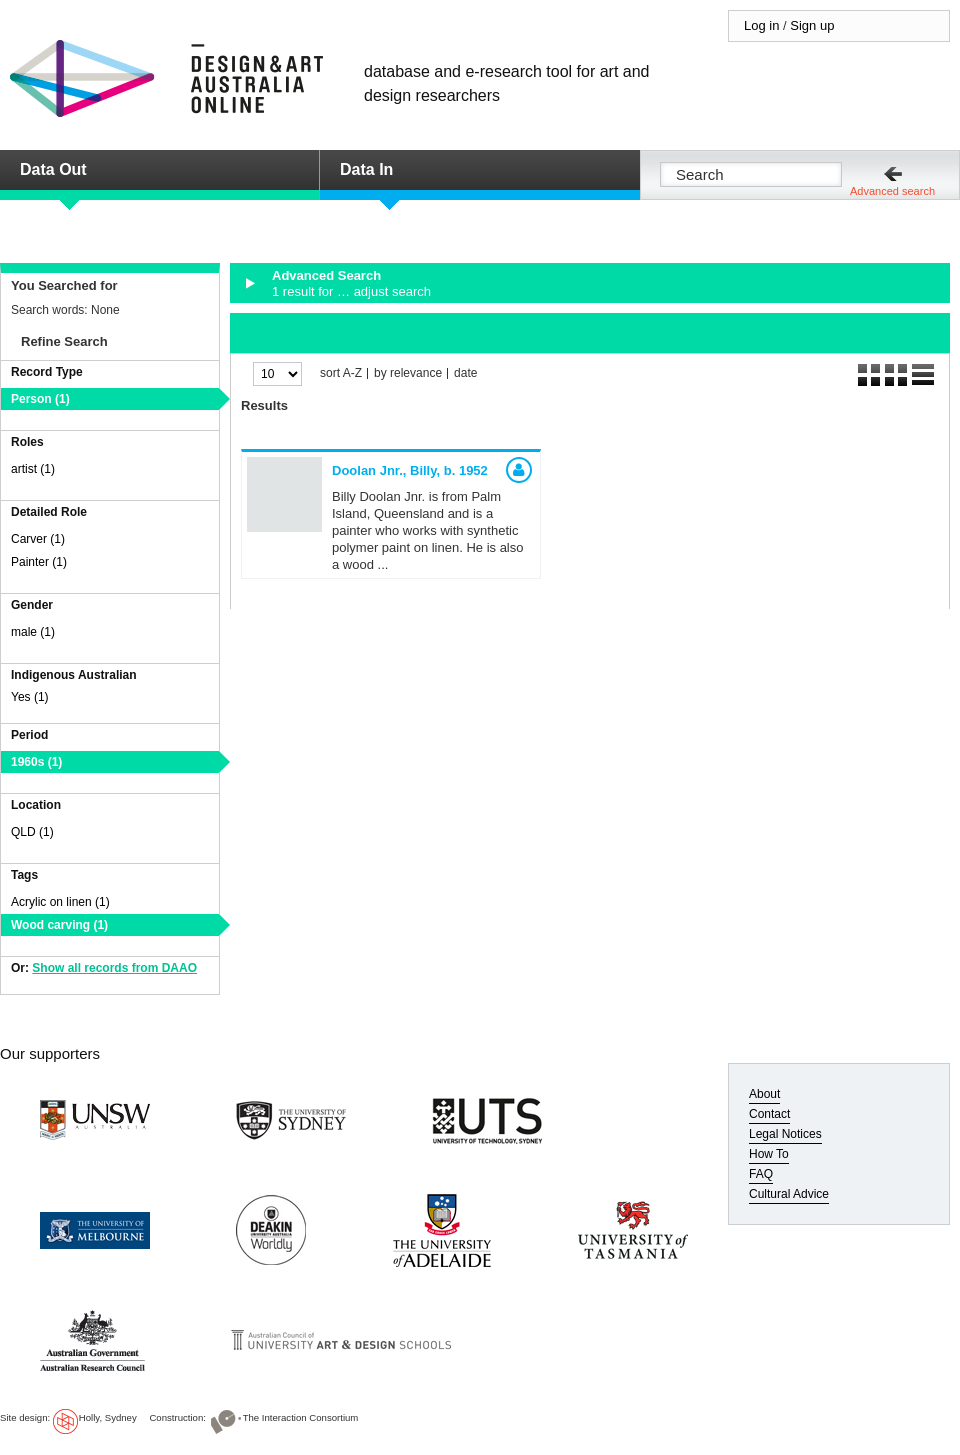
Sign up (812, 25)
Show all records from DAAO (114, 968)
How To (769, 1154)
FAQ (761, 1174)
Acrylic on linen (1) (60, 902)
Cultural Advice (789, 1194)
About (764, 1094)
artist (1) (33, 469)
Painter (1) (39, 562)
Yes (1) (30, 697)
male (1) (33, 632)
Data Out (53, 169)
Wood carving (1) (59, 925)
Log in (761, 25)
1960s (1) (36, 762)
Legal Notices (785, 1134)
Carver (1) (38, 539)
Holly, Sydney (108, 1417)
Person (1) (40, 399)
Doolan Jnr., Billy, (410, 470)
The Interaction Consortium (301, 1417)
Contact (769, 1114)
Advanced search (892, 191)
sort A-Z (341, 373)
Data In (366, 169)
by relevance (408, 373)
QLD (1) (32, 832)
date (465, 373)
